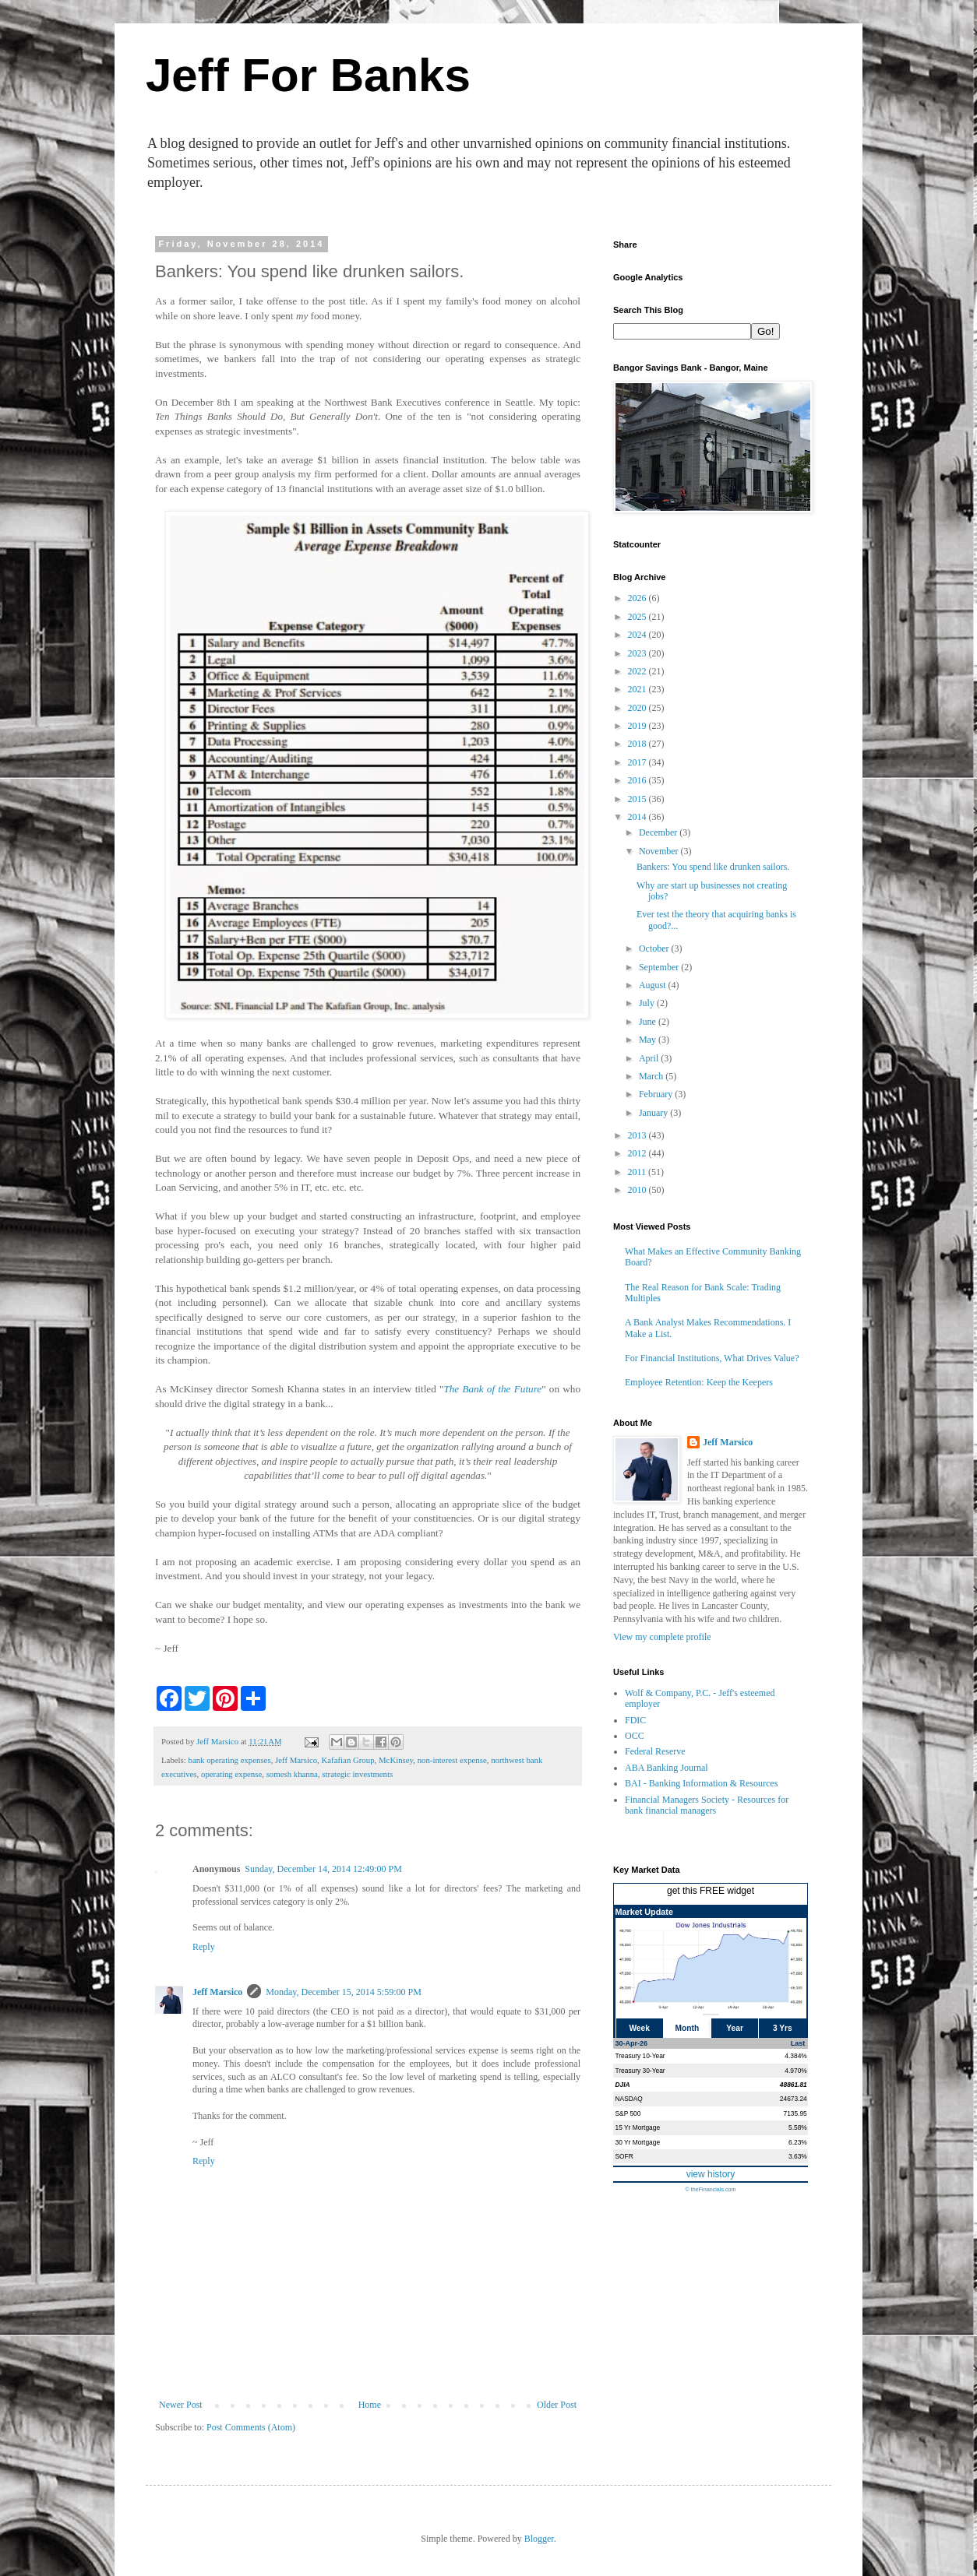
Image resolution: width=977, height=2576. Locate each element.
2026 (638, 598)
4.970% (795, 2071)
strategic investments (357, 1774)
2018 (638, 743)
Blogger (539, 2538)
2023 (638, 653)
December (659, 832)
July (648, 1003)
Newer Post (181, 2404)
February (657, 1094)
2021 (638, 689)
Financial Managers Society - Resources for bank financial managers (706, 1805)
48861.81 (793, 2085)
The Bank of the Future (492, 1389)
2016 (638, 780)
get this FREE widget (710, 1890)
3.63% (797, 2156)
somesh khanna (292, 1774)
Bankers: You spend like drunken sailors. (713, 866)
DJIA (622, 2085)
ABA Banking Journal (666, 1767)
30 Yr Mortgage (638, 2142)
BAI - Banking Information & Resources (701, 1783)
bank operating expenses (229, 1760)
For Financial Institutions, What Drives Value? (712, 1358)
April (650, 1058)
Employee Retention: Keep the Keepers (699, 1382)
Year (734, 2028)
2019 (638, 725)
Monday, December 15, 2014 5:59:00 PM (343, 1992)
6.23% (797, 2142)
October (655, 948)
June (648, 1021)
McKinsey (396, 1760)
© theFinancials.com (710, 2189)
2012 (638, 1153)
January (654, 1112)
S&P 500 (628, 2113)
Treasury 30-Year (640, 2071)
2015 (638, 799)
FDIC (635, 1720)
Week (639, 2028)
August (653, 985)
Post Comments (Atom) (250, 2427)
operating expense (231, 1774)
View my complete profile (662, 1636)
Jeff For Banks (308, 75)
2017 (638, 762)
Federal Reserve (655, 1751)
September (660, 967)
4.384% (795, 2056)
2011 (638, 1172)
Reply (203, 1946)
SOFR (624, 2156)
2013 (638, 1135)
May (648, 1039)
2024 (638, 634)
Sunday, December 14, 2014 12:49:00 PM (323, 1868)
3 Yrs (782, 2028)
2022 (638, 671)
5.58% (797, 2127)
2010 (638, 1189)
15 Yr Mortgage (638, 2127)
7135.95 (794, 2113)
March (652, 1076)
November (660, 851)
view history (710, 2174)
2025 (638, 616)
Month (687, 2028)
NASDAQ (629, 2099)
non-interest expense (452, 1760)
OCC (634, 1735)
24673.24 (793, 2099)
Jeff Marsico (296, 1760)
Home (369, 2404)
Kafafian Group (348, 1760)
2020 (638, 707)
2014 (638, 816)
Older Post (557, 2404)
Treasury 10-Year (640, 2056)
